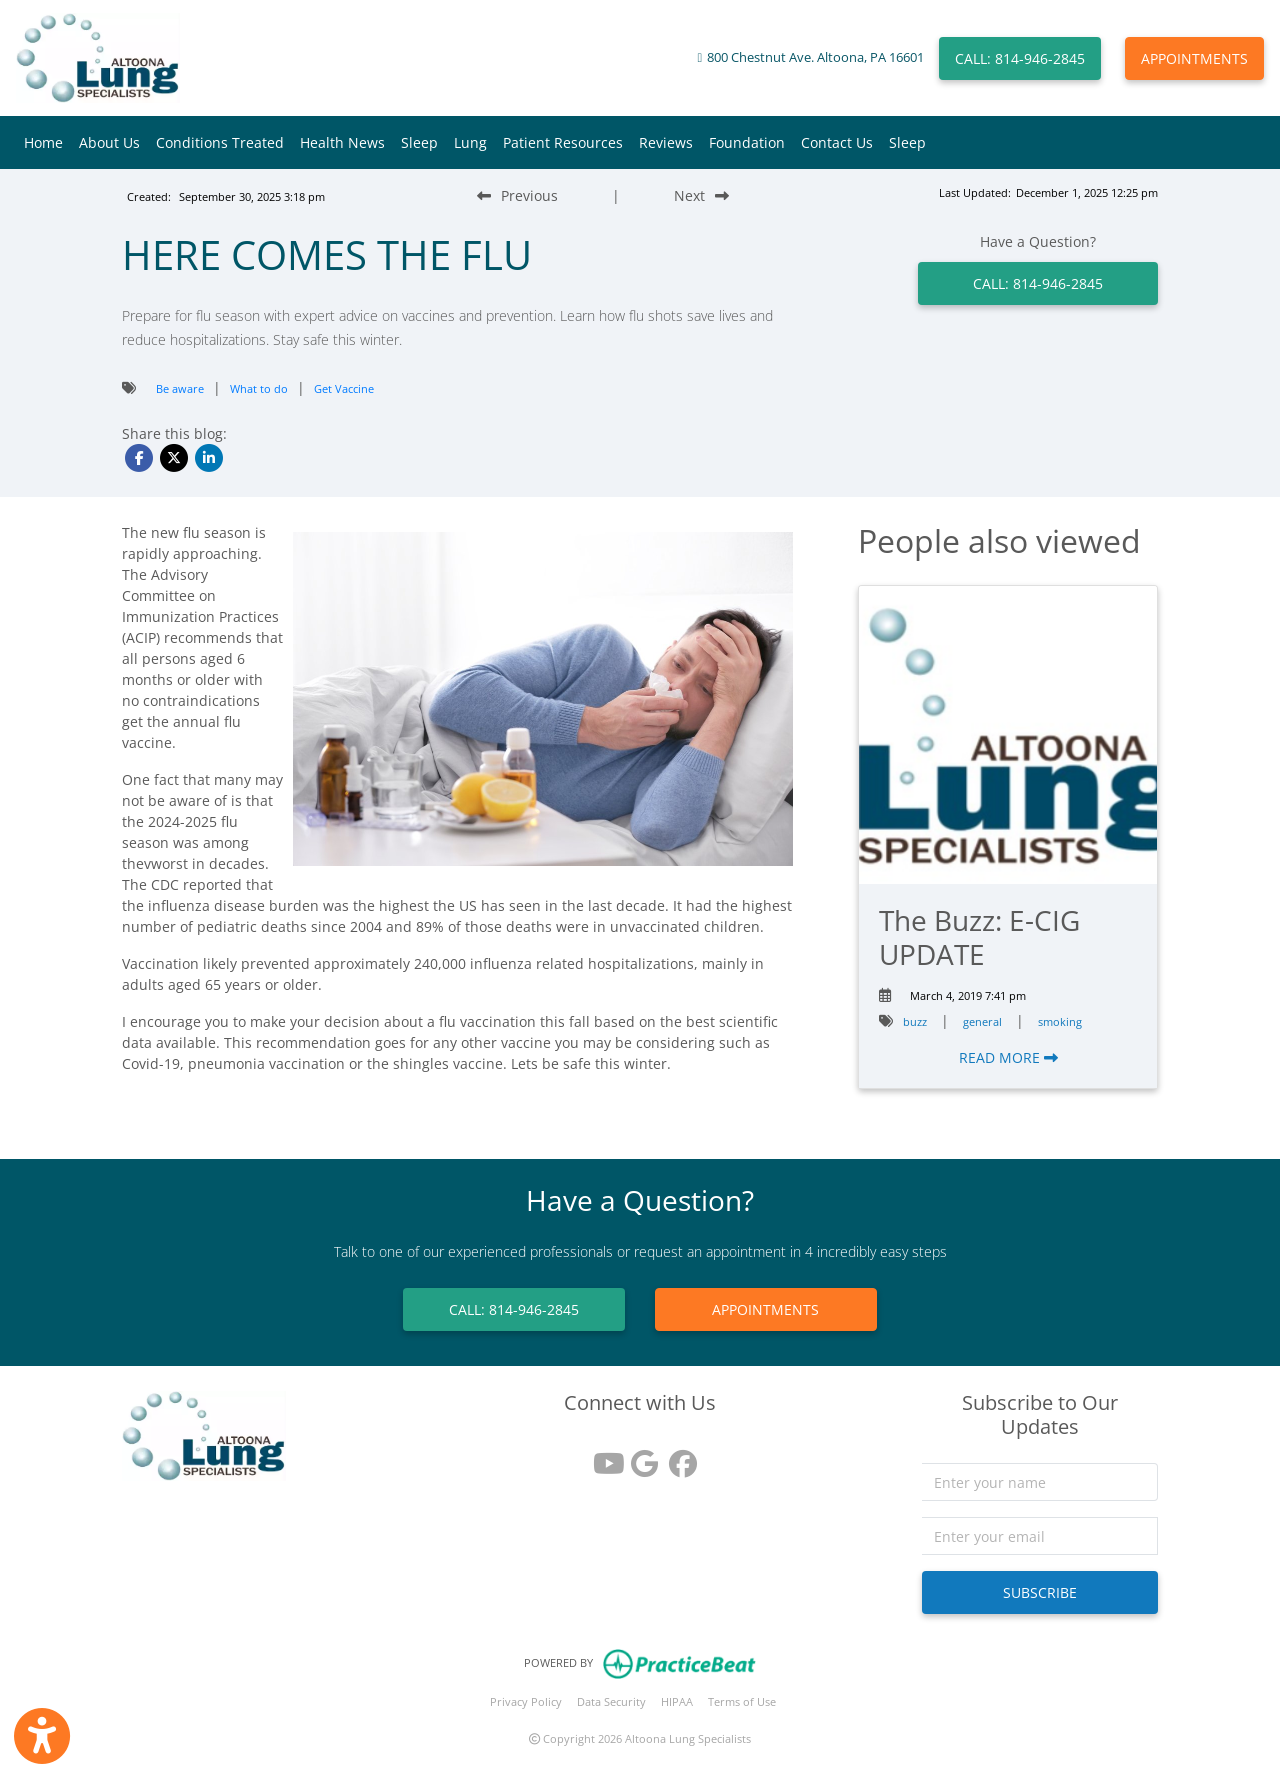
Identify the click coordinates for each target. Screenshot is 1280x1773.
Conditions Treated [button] (220, 142)
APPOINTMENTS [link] (765, 1309)
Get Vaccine (344, 388)
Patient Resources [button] (563, 142)
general (982, 1021)
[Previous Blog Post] (517, 195)
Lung (470, 142)
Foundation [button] (747, 142)
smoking (1060, 1021)
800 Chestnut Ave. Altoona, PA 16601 (815, 57)
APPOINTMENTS (1194, 58)
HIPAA (677, 1701)
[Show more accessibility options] (42, 1736)
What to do (259, 388)
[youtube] (602, 1456)
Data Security (611, 1701)
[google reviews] (640, 1456)
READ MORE (1008, 1057)
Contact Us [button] (837, 142)
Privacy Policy (526, 1701)
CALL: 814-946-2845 (1020, 58)
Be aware (180, 388)
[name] (1040, 1482)
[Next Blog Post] (701, 195)
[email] (1040, 1536)
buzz (915, 1021)
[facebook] (678, 1456)
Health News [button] (342, 142)
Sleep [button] (419, 142)
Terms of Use (742, 1701)
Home (43, 142)
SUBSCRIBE (1040, 1592)
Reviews (666, 142)
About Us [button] (109, 142)
